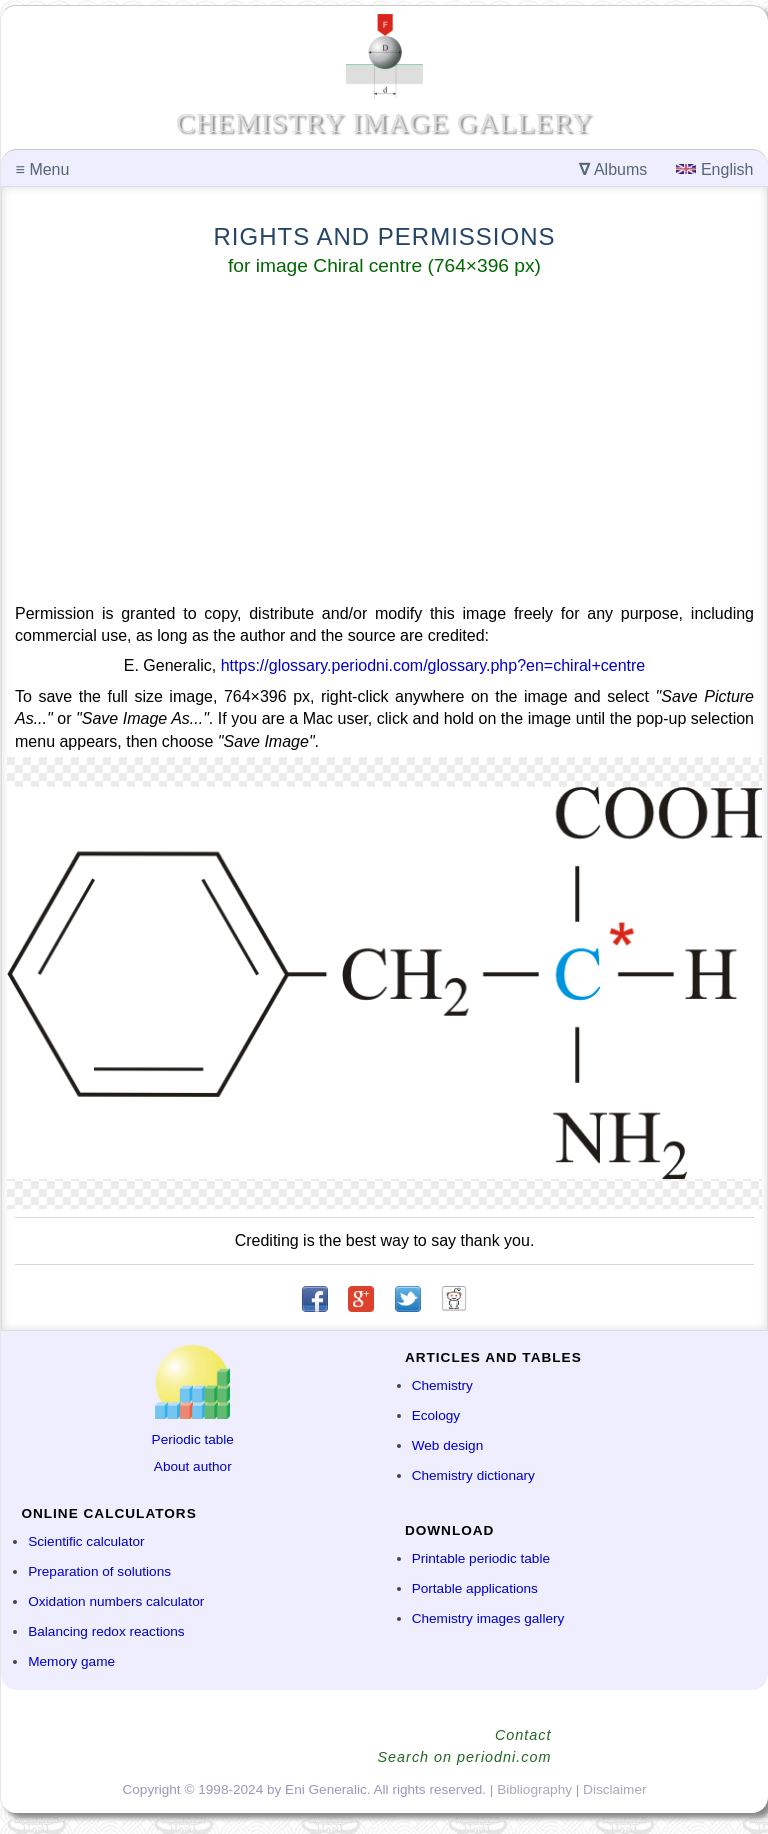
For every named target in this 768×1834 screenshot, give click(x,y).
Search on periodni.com (465, 1757)
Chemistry (442, 1385)
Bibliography (534, 1789)
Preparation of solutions (99, 1571)
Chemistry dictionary (473, 1475)
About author (193, 1466)
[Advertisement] (384, 444)
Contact (523, 1735)
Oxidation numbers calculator (116, 1601)
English (714, 169)
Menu (43, 169)
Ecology (436, 1415)
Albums (613, 169)
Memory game (71, 1661)
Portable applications (475, 1588)
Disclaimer (614, 1789)
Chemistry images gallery (488, 1618)
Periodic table (193, 1439)
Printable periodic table (481, 1558)
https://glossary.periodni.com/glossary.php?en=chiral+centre (433, 665)
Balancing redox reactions (106, 1631)
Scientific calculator (86, 1541)
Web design (448, 1445)
